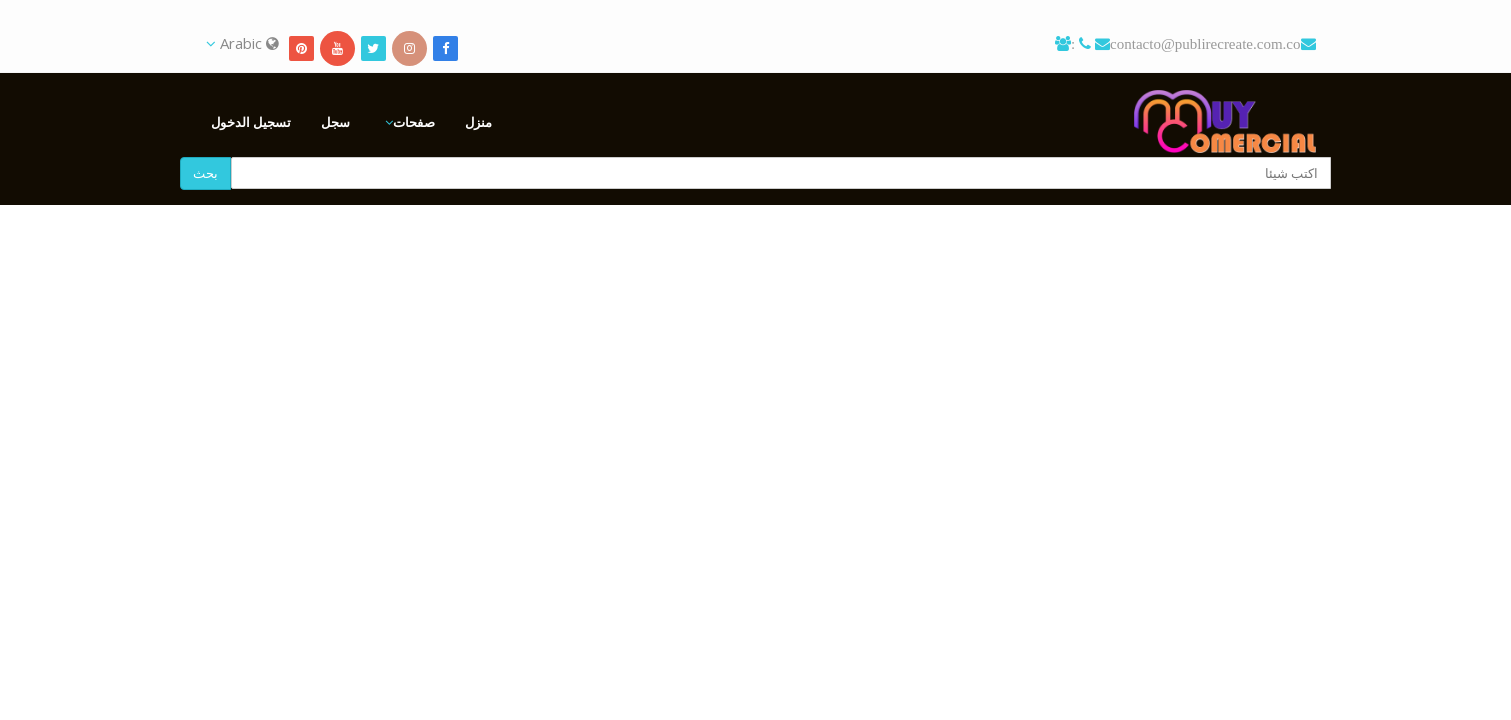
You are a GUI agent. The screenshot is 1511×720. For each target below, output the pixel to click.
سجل (335, 122)
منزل (478, 122)
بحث (205, 173)
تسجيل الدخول (251, 122)
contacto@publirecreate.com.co (1205, 43)
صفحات (414, 122)
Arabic (242, 43)
